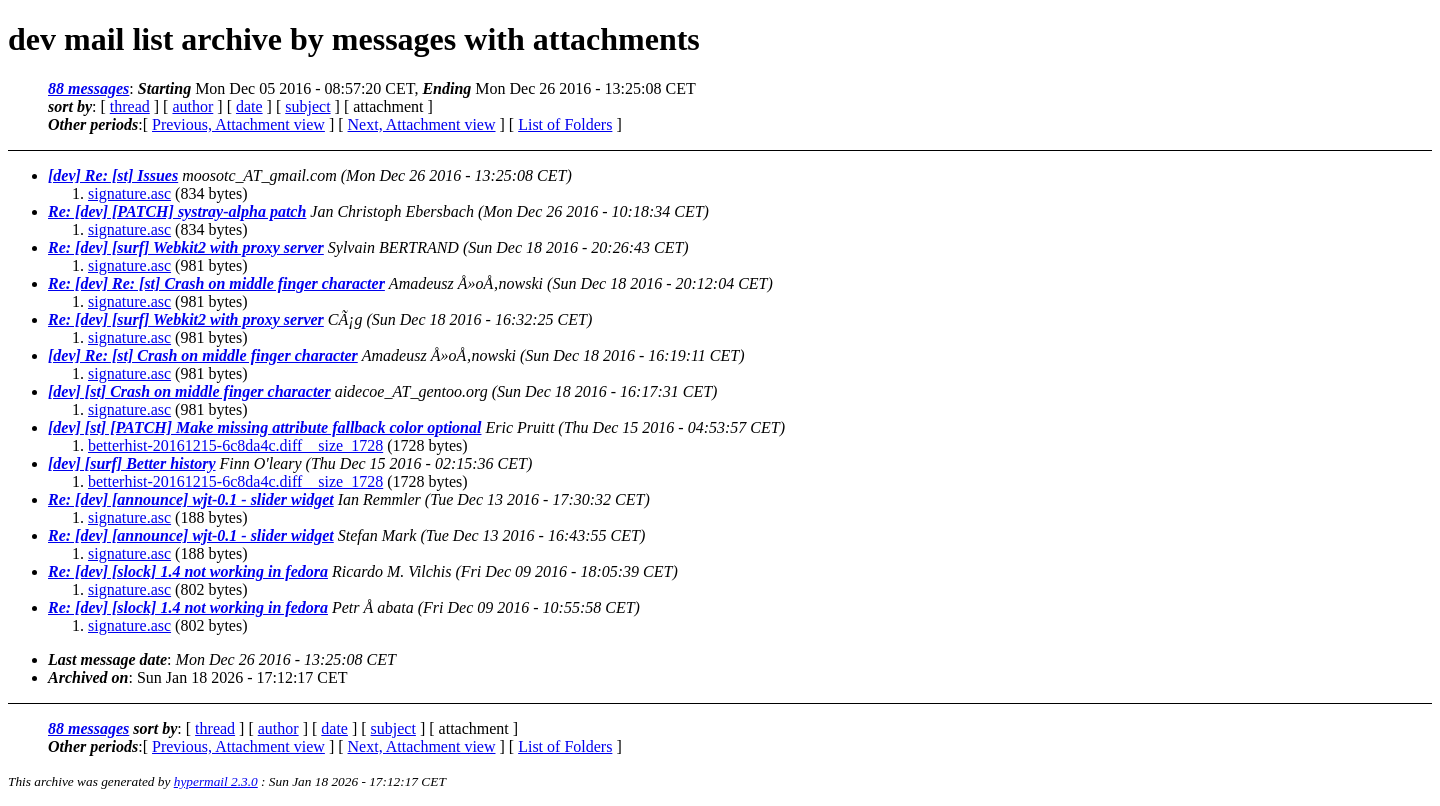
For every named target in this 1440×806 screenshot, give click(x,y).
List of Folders (565, 124)
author (192, 106)
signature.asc (129, 193)
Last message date (107, 659)
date (249, 106)
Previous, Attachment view (238, 124)
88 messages (88, 88)
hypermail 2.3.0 (216, 781)
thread (130, 106)
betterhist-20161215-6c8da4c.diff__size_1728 (235, 445)
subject (307, 106)
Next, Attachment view (422, 124)
